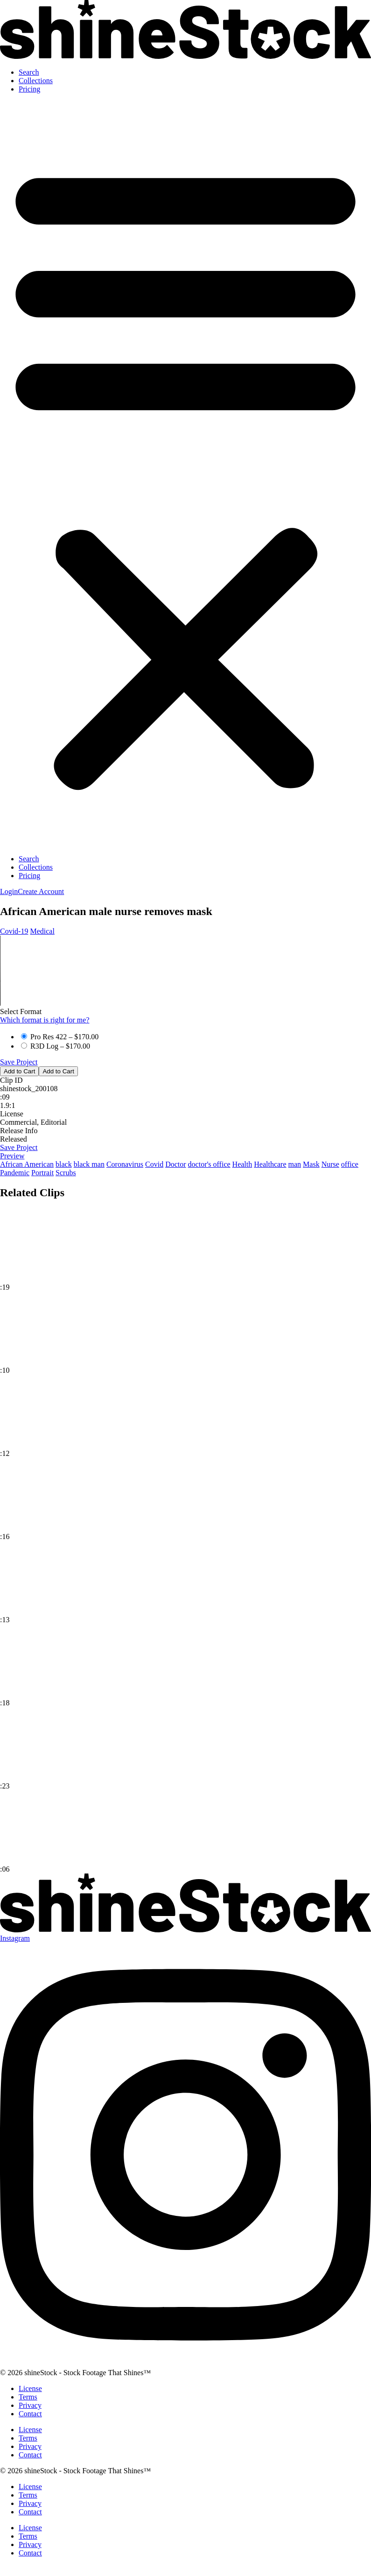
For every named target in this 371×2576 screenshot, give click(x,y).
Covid (154, 1164)
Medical (42, 931)
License (30, 2388)
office (349, 1164)
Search (29, 72)
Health (242, 1164)
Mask (311, 1164)
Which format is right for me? (45, 1020)
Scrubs (66, 1173)
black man (89, 1164)
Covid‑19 (14, 931)
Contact (30, 2414)
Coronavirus (124, 1164)
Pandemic (14, 1173)
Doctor (175, 1164)
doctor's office (209, 1164)
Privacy (30, 2405)
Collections (36, 81)
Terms (28, 2397)
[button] (185, 474)
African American (27, 1164)
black (64, 1164)
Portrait (42, 1173)
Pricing (29, 89)
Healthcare (270, 1164)
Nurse (330, 1164)
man (294, 1164)
